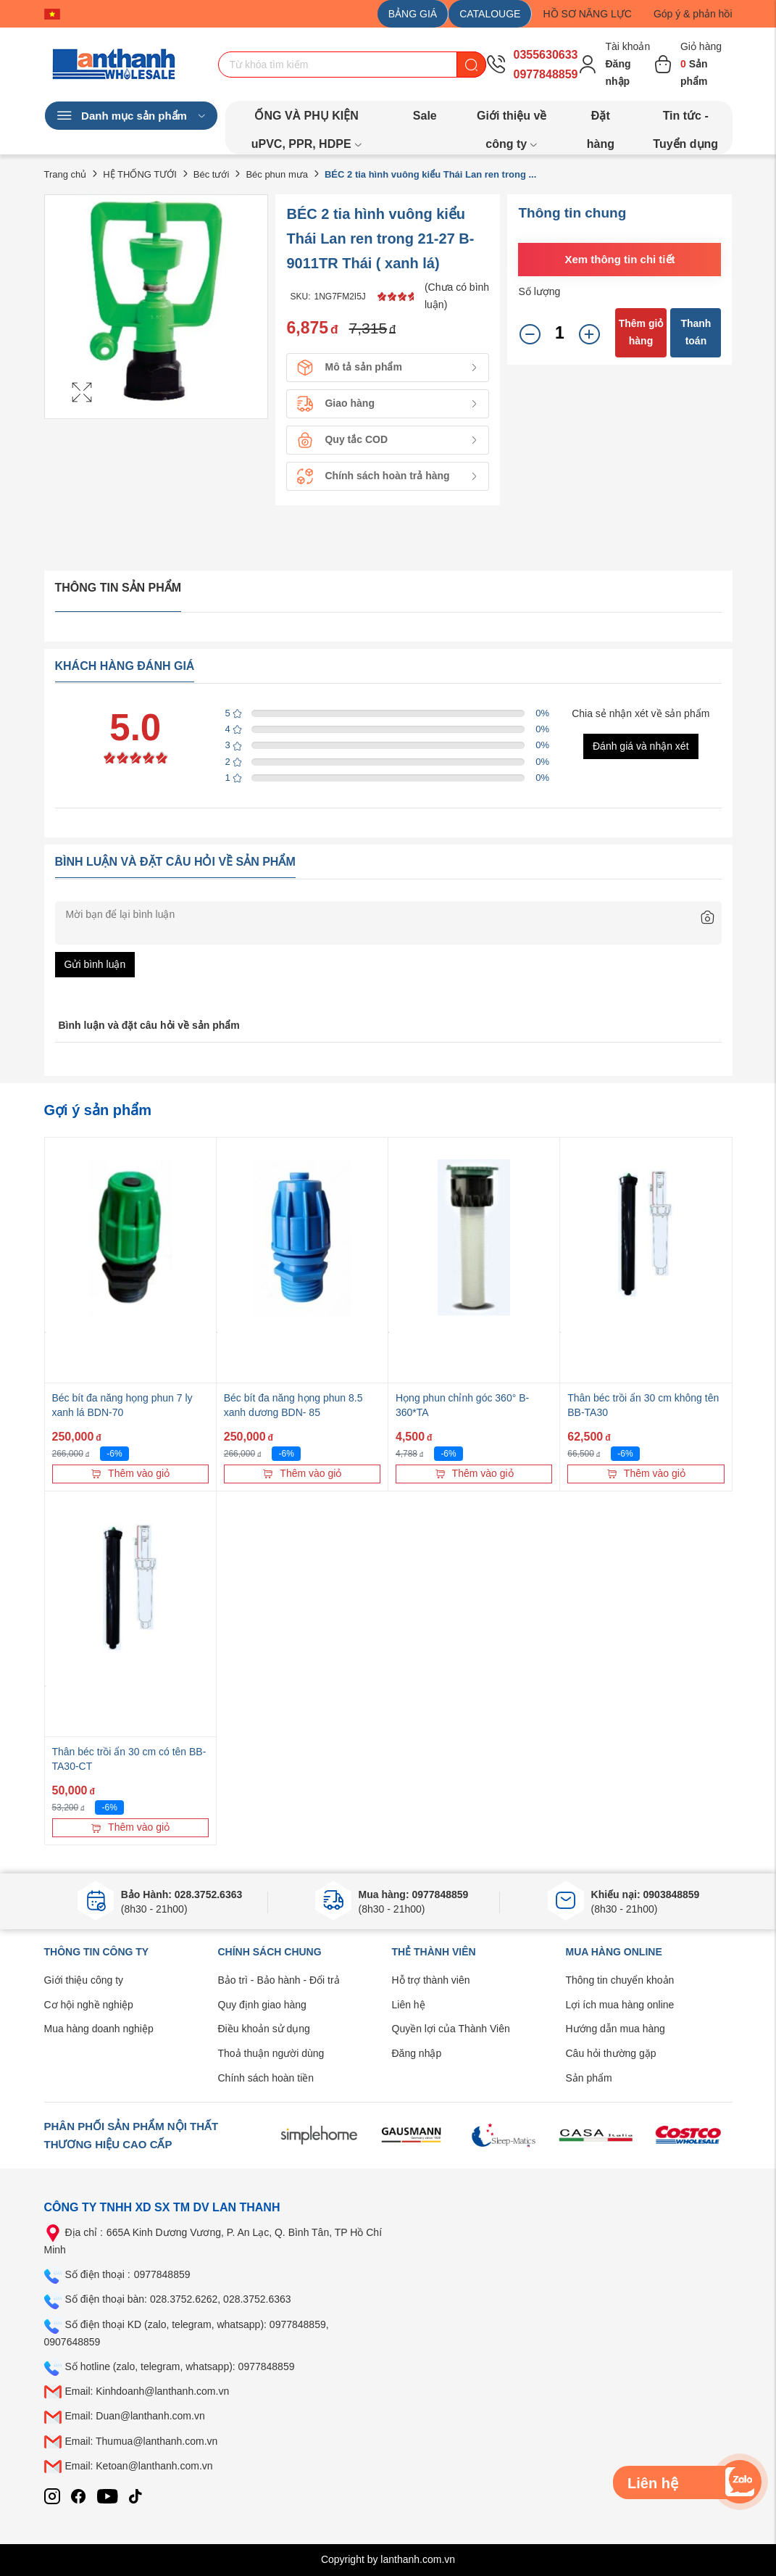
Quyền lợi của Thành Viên (451, 2028)
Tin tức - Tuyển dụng (685, 119)
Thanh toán (695, 332)
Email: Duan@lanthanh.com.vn (135, 2416)
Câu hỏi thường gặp (611, 2053)
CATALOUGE (489, 14)
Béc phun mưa (277, 174)
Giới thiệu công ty (84, 1980)
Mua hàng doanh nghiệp (99, 2028)
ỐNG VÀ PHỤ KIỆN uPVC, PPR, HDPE (306, 119)
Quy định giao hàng (262, 2004)
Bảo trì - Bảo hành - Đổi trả (279, 1980)
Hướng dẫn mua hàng (615, 2028)
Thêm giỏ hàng (641, 332)
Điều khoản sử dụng (264, 2028)
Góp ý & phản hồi (693, 14)
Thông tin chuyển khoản (620, 1980)
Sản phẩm (589, 2078)
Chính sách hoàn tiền (266, 2078)
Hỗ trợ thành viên (431, 1980)
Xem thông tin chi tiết (619, 259)
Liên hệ (408, 2004)
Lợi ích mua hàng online (620, 2004)
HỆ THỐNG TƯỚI (140, 174)
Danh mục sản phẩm (131, 116)
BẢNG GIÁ (412, 14)
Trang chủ (65, 174)
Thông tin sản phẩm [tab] (118, 587)
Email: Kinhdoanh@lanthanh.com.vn (147, 2391)
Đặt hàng (600, 119)
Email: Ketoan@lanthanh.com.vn (139, 2466)
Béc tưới (211, 174)
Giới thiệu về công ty (511, 119)
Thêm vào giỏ (130, 1473)
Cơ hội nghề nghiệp (88, 2004)
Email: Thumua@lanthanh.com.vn (141, 2441)
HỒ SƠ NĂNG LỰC (587, 14)
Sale (425, 115)
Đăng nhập (417, 2053)
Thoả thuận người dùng (271, 2053)
